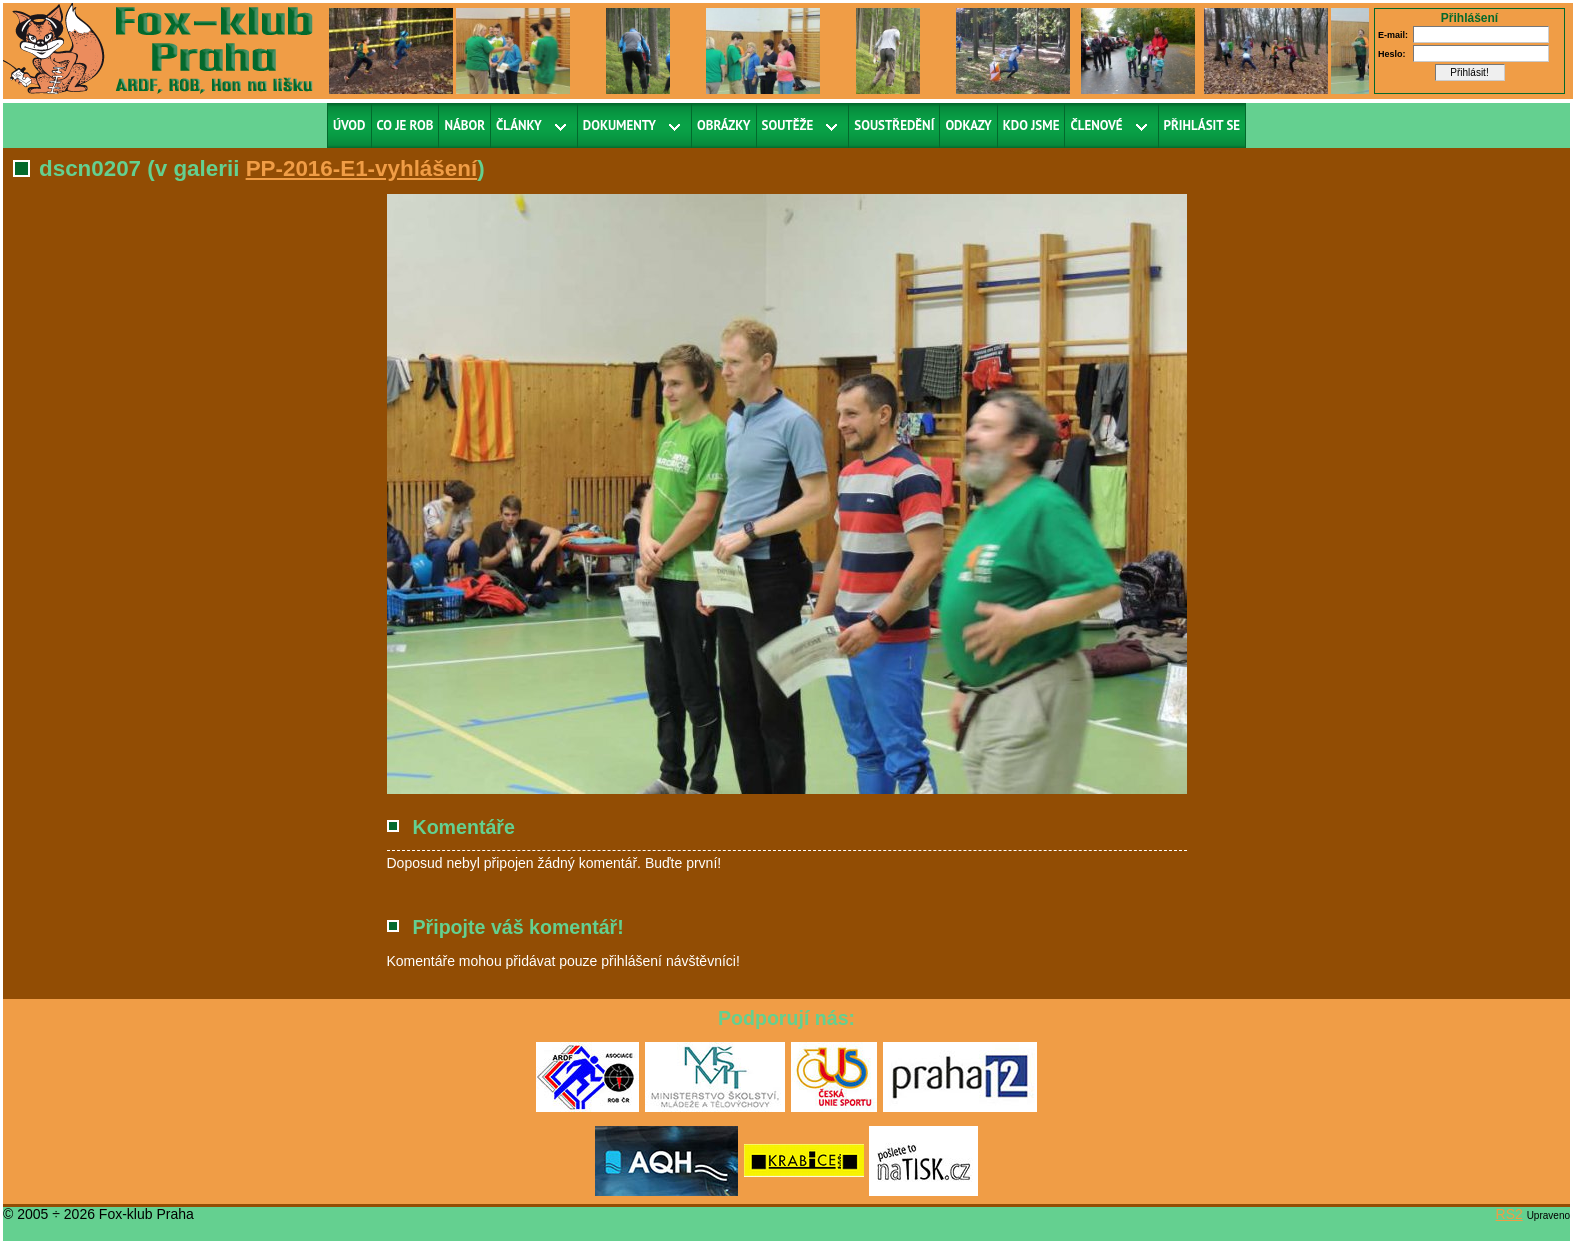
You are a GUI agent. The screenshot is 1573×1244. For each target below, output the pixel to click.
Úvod (349, 125)
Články (519, 125)
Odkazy (968, 125)
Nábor (464, 125)
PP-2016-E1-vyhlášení (362, 168)
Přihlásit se (1202, 125)
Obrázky (724, 125)
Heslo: (1392, 54)
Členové (1096, 125)
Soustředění (894, 125)
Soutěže (788, 125)
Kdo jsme (1031, 125)
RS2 (1509, 1214)
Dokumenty (619, 125)
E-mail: (1393, 35)
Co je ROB (405, 125)
